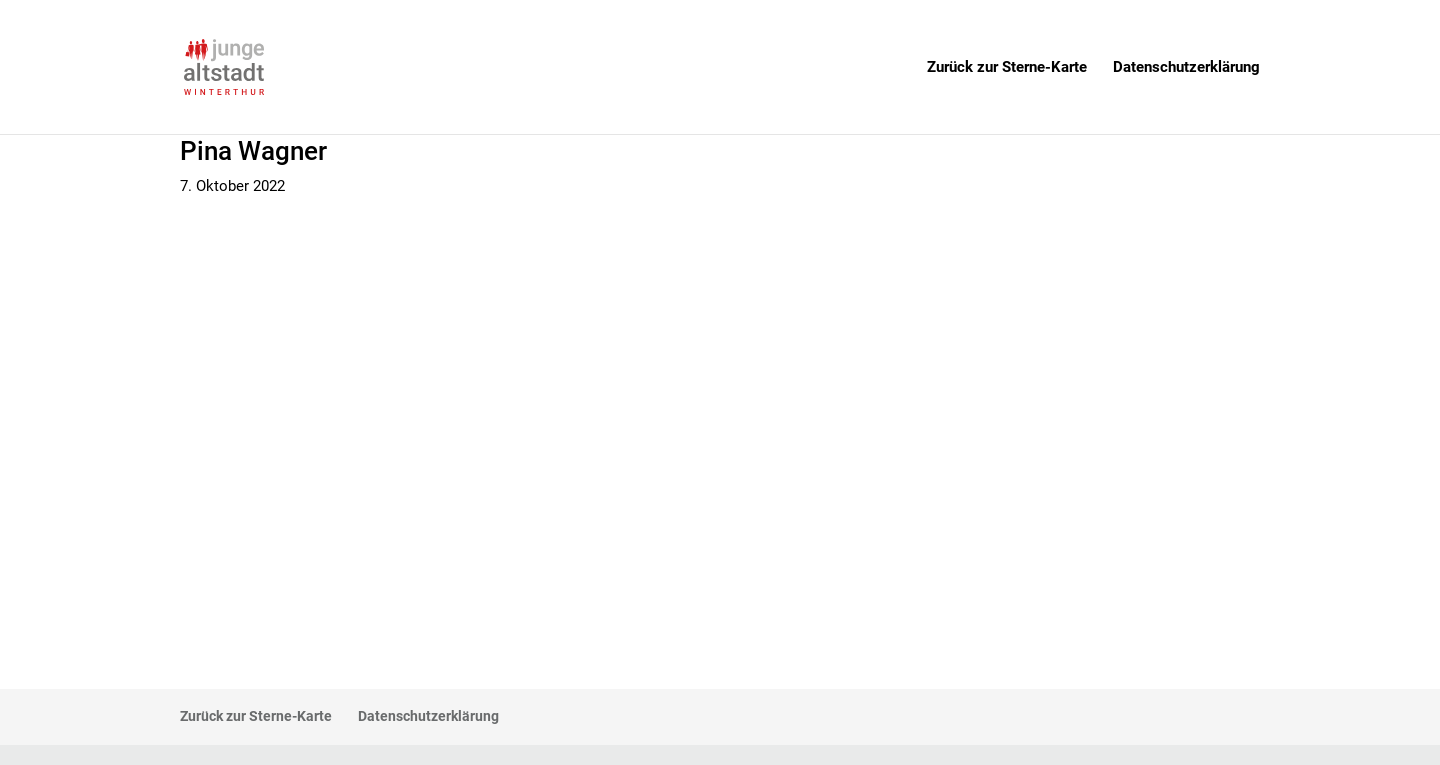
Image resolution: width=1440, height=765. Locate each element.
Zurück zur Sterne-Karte (1007, 68)
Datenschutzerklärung (1186, 68)
